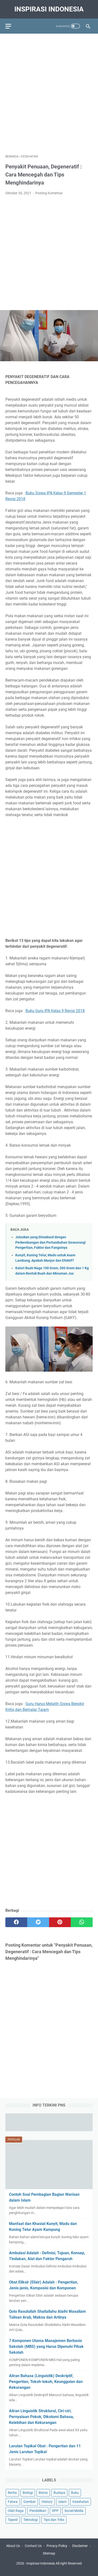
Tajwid (13, 2520)
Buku (75, 2493)
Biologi (28, 2493)
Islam (62, 2502)
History (47, 2502)
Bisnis (43, 2493)
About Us (13, 2546)
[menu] (11, 26)
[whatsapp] (82, 1922)
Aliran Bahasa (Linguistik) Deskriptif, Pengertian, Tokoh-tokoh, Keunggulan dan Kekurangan (46, 2381)
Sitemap (49, 2553)
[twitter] (38, 1922)
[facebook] (16, 1922)
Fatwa (13, 2502)
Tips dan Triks (54, 2520)
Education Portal (28, 2568)
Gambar (29, 2502)
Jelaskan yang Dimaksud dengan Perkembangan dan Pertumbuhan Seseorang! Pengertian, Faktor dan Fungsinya (50, 1242)
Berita (12, 2493)
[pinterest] (60, 1922)
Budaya (59, 2493)
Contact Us (33, 2546)
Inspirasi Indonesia (49, 9)
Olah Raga (16, 2511)
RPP (55, 2511)
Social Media (73, 2511)
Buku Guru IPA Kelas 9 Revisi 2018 (55, 1010)
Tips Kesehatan (53, 2568)
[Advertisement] (49, 91)
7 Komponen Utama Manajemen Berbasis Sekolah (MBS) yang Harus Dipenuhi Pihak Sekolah (46, 2346)
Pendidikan (37, 2511)
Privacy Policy (56, 2546)
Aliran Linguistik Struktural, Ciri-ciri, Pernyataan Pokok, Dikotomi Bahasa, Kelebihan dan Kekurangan (41, 2417)
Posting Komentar (49, 193)
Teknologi (30, 2520)
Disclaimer (80, 2546)
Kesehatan (80, 2502)
